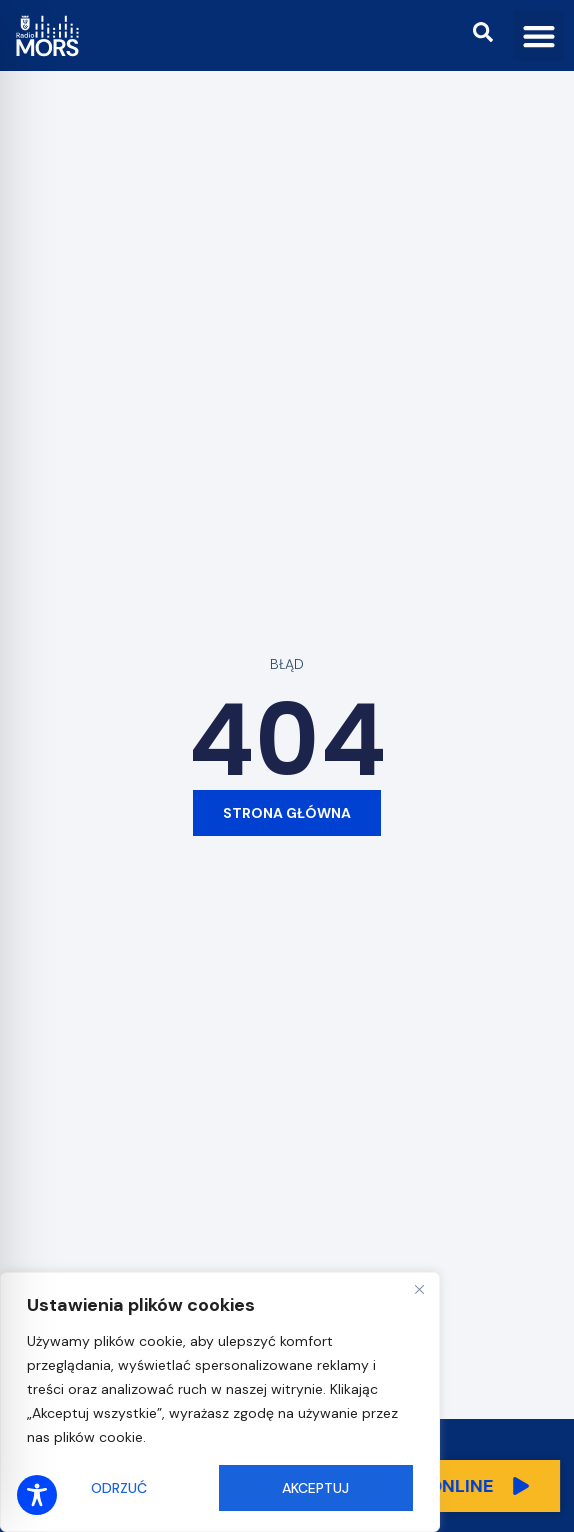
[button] (538, 35)
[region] (220, 1402)
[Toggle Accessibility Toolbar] (37, 1495)
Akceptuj (315, 1488)
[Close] (419, 1289)
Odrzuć (119, 1488)
